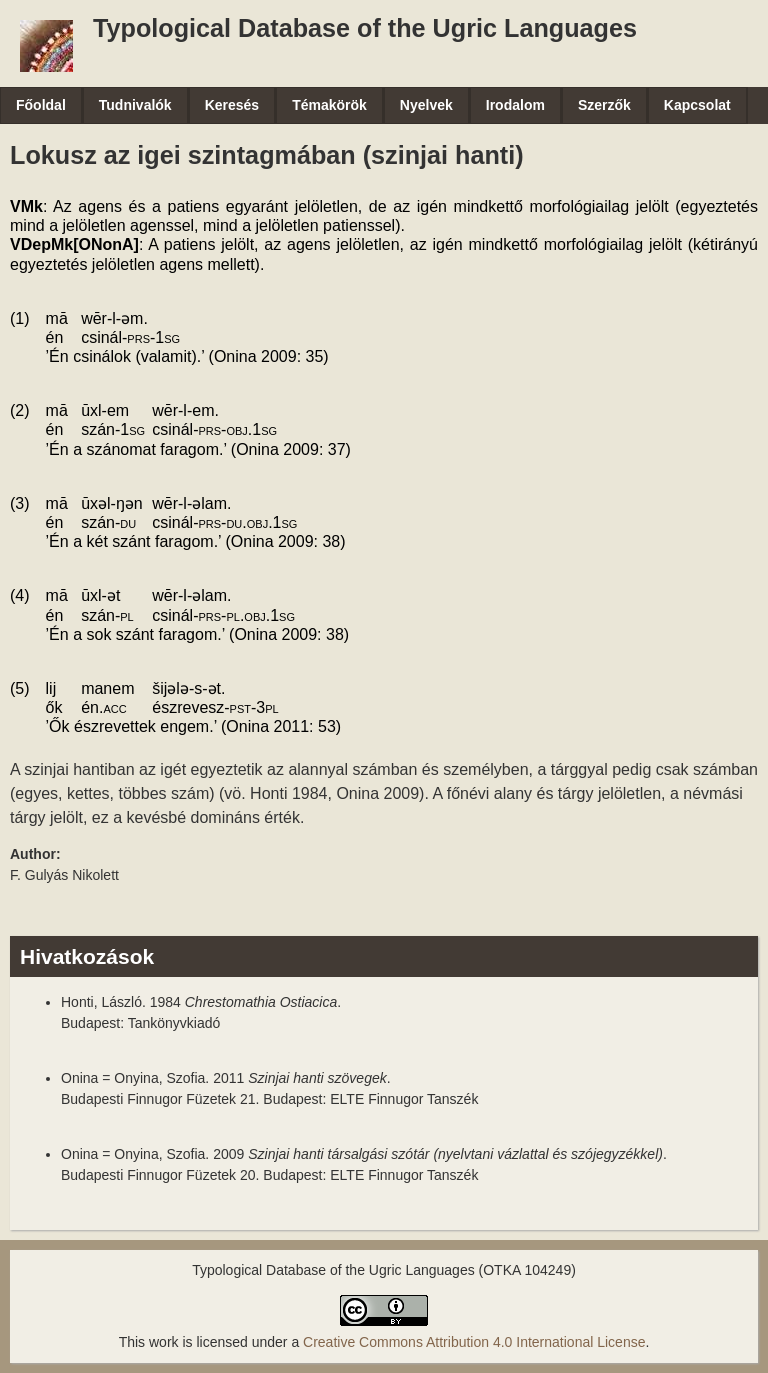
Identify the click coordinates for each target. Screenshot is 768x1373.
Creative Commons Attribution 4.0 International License (474, 1342)
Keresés (232, 105)
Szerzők (604, 105)
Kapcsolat (697, 105)
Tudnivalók (135, 105)
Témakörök (329, 105)
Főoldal (41, 105)
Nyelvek (426, 105)
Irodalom (515, 105)
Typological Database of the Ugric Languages (365, 28)
